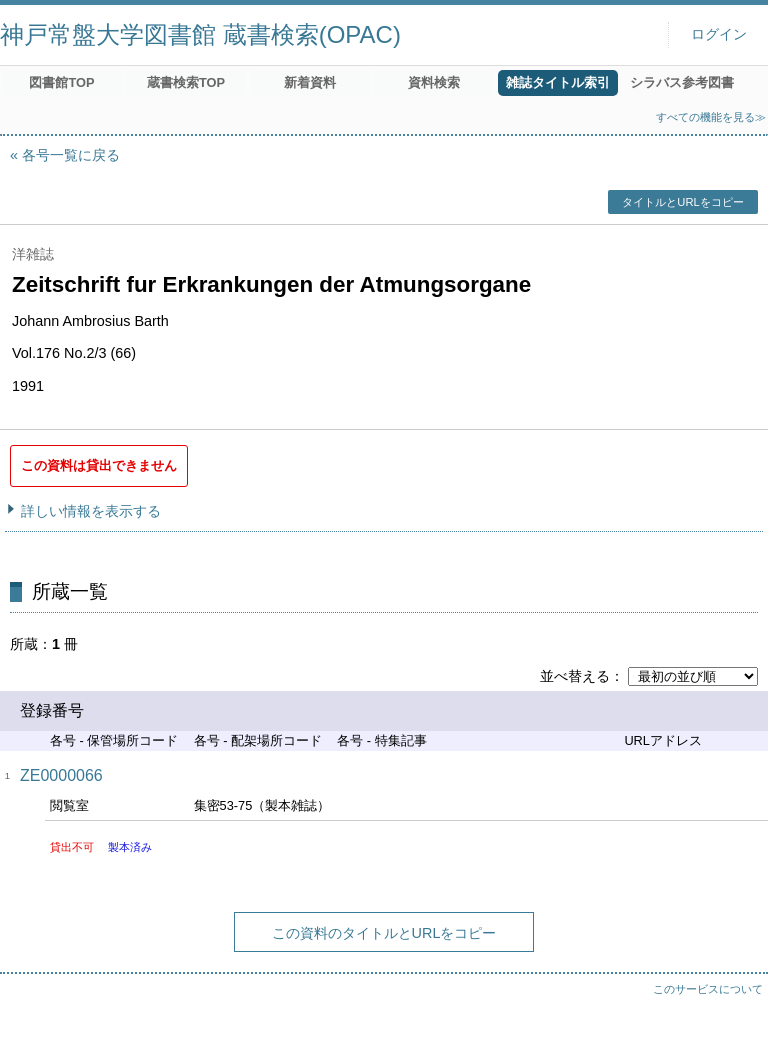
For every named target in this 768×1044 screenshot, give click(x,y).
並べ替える (575, 676)
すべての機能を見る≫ (711, 117)
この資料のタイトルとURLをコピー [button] (384, 933)
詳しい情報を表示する (91, 511)
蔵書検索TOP (186, 82)
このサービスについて (708, 989)
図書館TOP (61, 82)
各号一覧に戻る (71, 155)
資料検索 (434, 82)
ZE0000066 (61, 775)
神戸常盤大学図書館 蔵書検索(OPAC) (200, 34)
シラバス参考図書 (682, 82)
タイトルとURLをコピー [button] (682, 202)
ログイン (719, 34)
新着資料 (310, 82)
